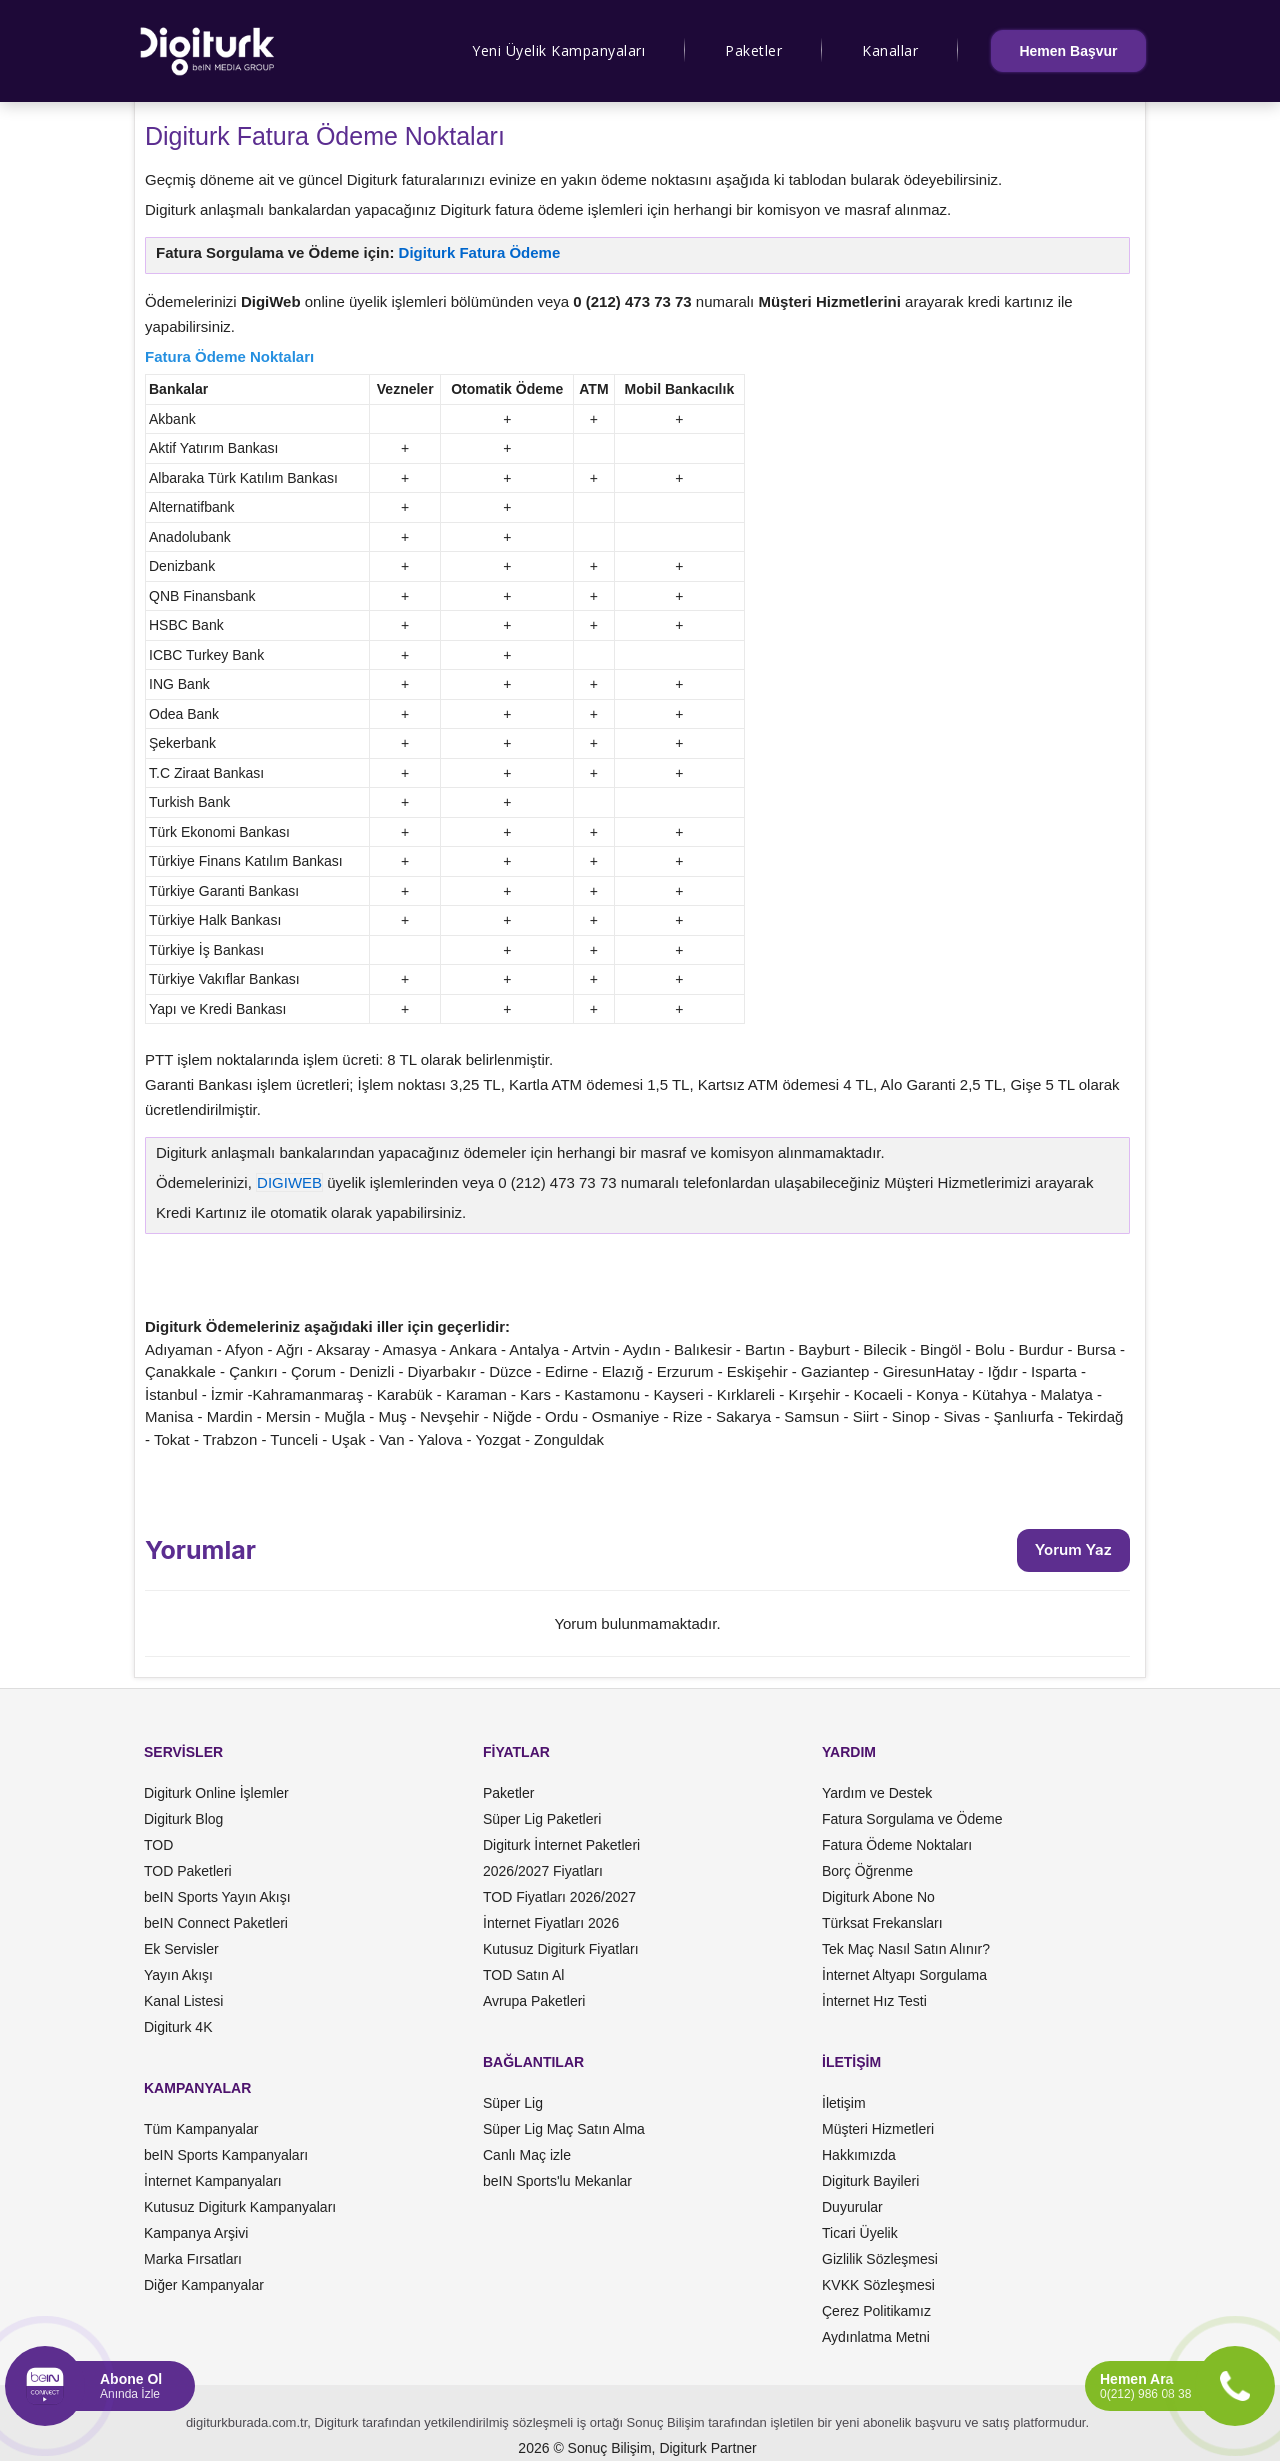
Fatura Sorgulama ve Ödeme (912, 1819)
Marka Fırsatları (193, 2259)
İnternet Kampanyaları (213, 2181)
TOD (158, 1845)
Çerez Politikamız (876, 2311)
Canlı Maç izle (527, 2155)
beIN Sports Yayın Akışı (217, 1897)
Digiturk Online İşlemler (216, 1793)
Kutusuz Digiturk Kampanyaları (240, 2207)
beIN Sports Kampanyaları (226, 2155)
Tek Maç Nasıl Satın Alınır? (906, 1949)
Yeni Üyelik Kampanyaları (558, 50)
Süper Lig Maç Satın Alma (564, 2129)
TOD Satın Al (523, 1975)
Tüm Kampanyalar (201, 2129)
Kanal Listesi (183, 2001)
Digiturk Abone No (878, 1897)
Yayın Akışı (178, 1975)
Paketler (753, 50)
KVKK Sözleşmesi (878, 2285)
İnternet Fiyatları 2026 (551, 1923)
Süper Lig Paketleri (542, 1819)
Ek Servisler (181, 1949)
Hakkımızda (859, 2155)
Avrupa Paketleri (534, 2001)
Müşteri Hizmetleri (878, 2129)
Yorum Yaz (1073, 1549)
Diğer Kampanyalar (204, 2285)
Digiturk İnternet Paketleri (561, 1845)
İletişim (844, 2103)
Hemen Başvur (1068, 51)
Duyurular (852, 2207)
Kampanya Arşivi (196, 2233)
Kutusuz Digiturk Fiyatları (561, 1949)
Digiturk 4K (178, 2027)
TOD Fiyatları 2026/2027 (559, 1897)
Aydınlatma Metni (876, 2337)
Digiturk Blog (183, 1819)
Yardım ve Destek (877, 1793)
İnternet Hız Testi (874, 2001)
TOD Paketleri (188, 1871)
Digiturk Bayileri (870, 2181)
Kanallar (890, 50)
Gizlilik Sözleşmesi (880, 2259)
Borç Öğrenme (867, 1871)
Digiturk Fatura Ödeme (480, 252)
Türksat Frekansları (882, 1923)
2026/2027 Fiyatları (543, 1871)
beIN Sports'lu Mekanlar (557, 2181)
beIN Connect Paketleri (216, 1923)
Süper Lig (513, 2103)
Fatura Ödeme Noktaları (897, 1845)
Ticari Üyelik (860, 2233)
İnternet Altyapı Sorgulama (904, 1975)
